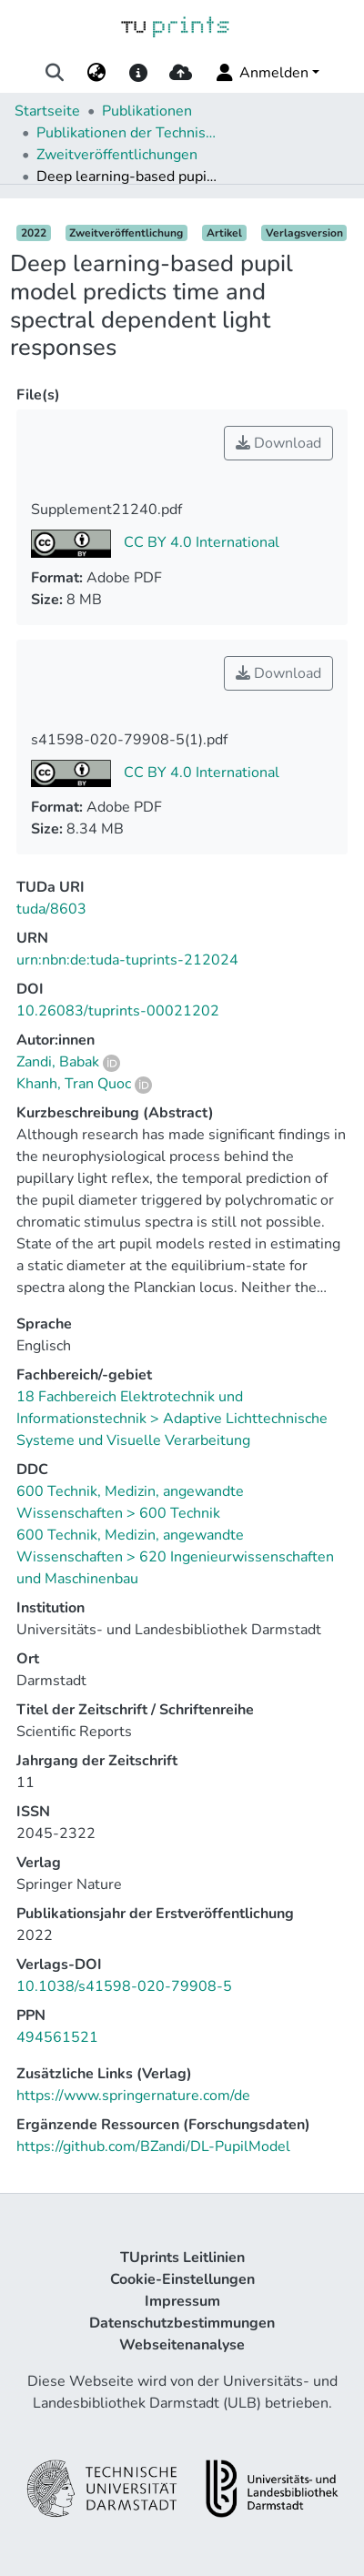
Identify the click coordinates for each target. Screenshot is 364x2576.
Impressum (182, 2301)
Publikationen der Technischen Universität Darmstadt (127, 133)
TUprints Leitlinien (182, 2258)
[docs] (137, 73)
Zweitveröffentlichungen (116, 155)
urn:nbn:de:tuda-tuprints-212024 (127, 960)
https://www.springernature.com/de (133, 2096)
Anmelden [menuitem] (260, 73)
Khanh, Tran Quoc (73, 1084)
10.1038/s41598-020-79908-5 (124, 1986)
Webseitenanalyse (182, 2345)
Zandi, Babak (57, 1062)
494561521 (57, 2037)
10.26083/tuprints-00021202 (117, 1011)
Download (278, 443)
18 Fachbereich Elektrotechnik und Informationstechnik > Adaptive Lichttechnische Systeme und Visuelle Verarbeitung (172, 1418)
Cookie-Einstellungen (182, 2279)
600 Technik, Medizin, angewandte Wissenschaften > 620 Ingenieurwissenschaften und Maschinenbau (175, 1557)
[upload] (180, 73)
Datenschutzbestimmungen (182, 2323)
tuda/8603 (51, 909)
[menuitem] (96, 73)
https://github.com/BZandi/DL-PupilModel (153, 2147)
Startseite (47, 111)
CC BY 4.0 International (199, 542)
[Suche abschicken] (54, 73)
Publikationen (147, 111)
